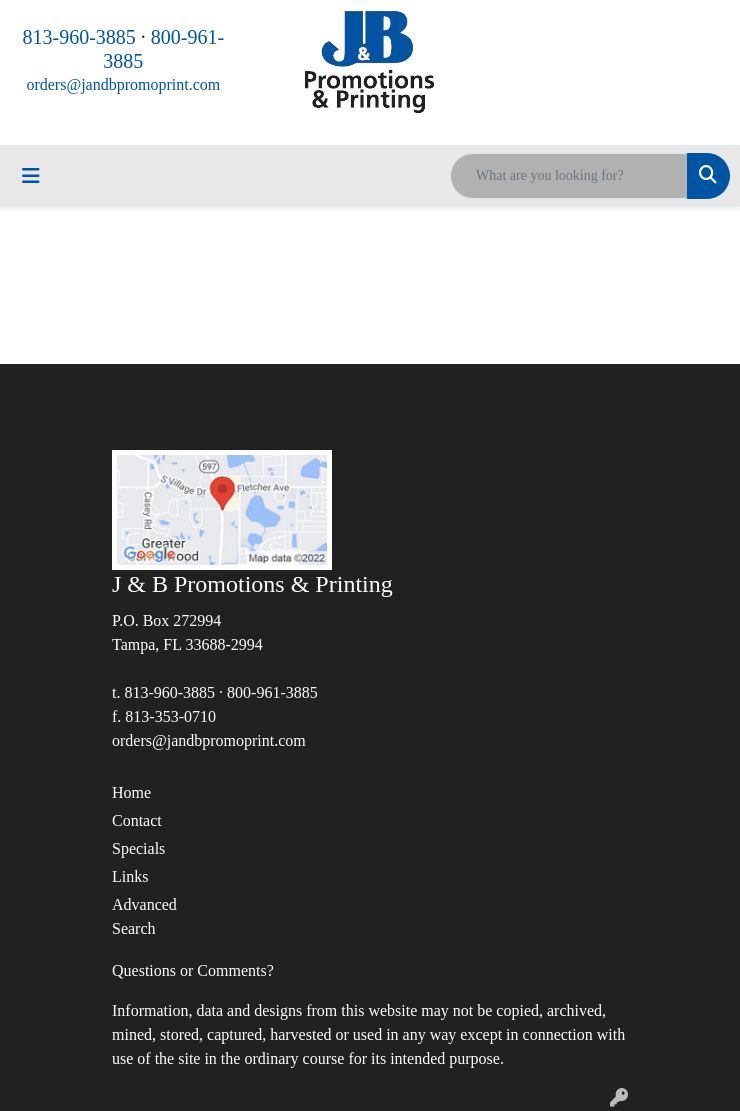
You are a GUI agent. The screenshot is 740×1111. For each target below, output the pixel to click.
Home (131, 792)
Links (130, 876)
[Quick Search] (569, 176)
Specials (138, 848)
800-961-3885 (272, 692)
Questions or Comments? (193, 970)
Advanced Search (144, 916)
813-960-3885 (79, 37)
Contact (137, 820)
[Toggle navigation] (31, 176)
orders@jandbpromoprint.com (123, 84)
